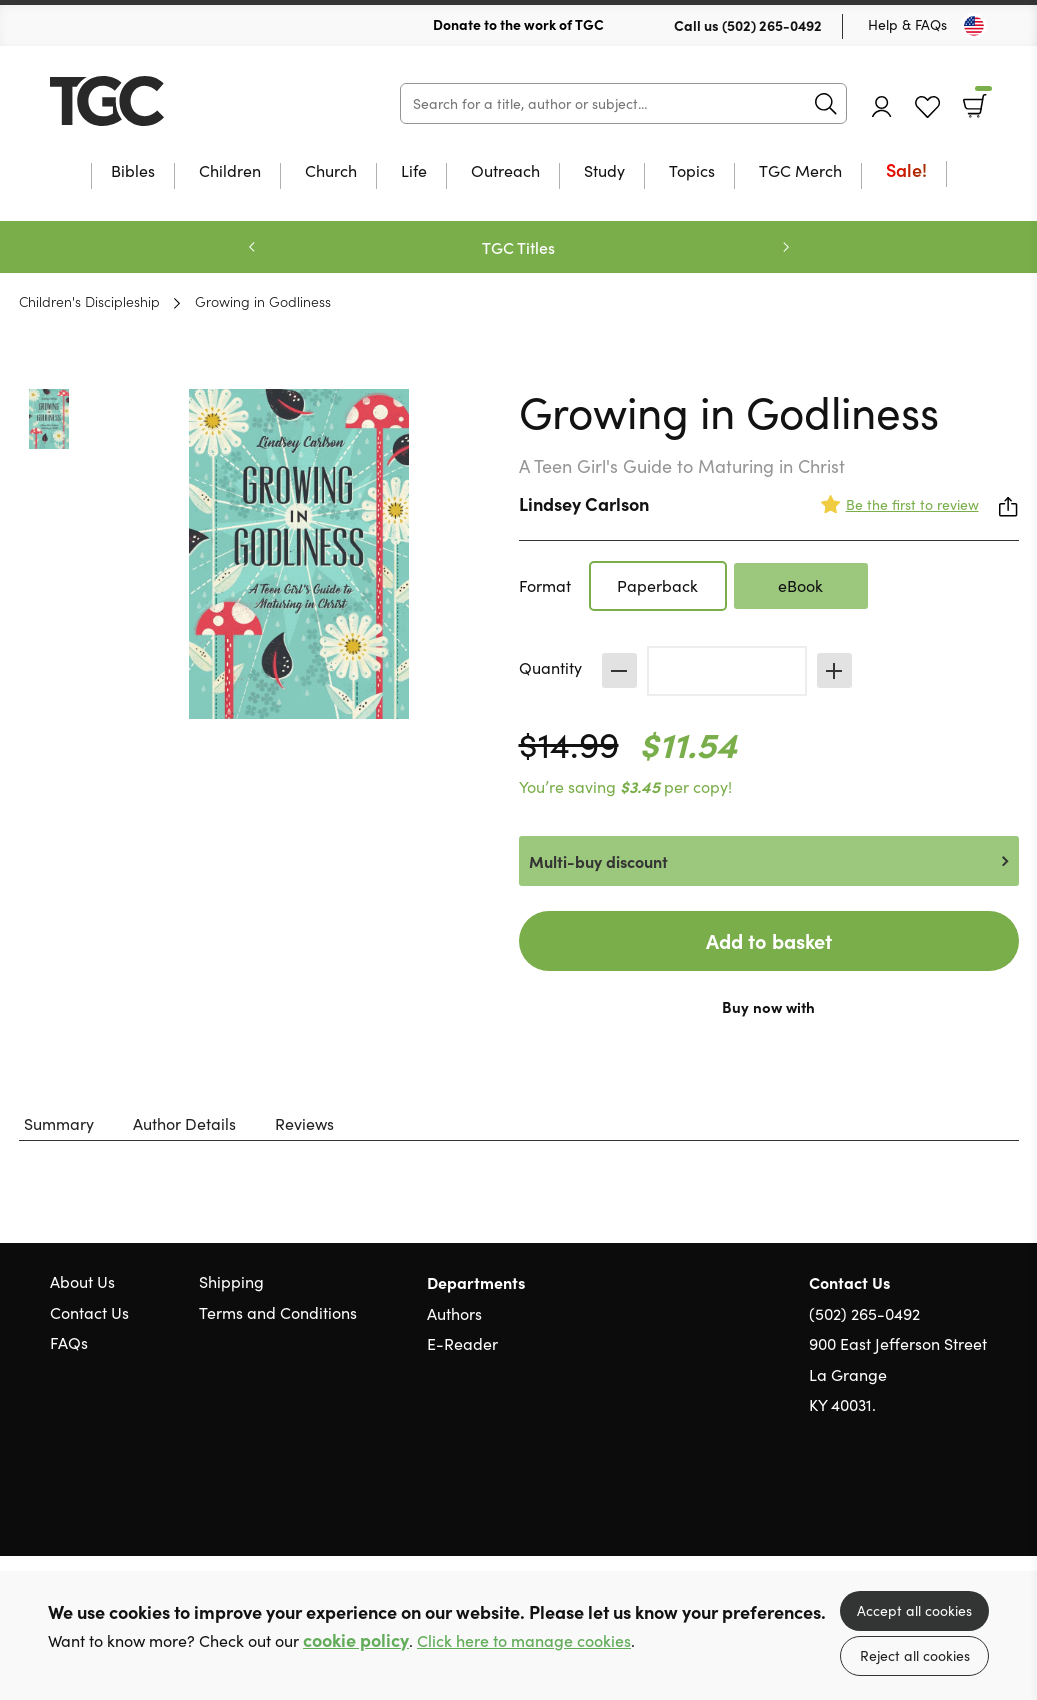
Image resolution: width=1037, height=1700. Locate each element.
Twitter (905, 1501)
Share (1009, 507)
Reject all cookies (915, 1655)
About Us (82, 1281)
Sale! (906, 171)
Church (331, 172)
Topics (692, 172)
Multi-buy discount (598, 861)
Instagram (977, 1501)
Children (230, 172)
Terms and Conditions (278, 1312)
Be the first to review (912, 504)
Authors (454, 1313)
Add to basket (769, 940)
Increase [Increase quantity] (834, 670)
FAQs (69, 1342)
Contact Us (89, 1312)
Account (882, 106)
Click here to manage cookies (524, 1640)
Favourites (927, 107)
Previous (252, 247)
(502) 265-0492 (772, 25)
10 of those (175, 101)
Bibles (133, 172)
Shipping (231, 1281)
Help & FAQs (907, 24)
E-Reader (462, 1343)
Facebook (942, 1500)
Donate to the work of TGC (518, 24)
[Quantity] (727, 671)
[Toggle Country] (974, 26)
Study (604, 172)
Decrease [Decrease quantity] (619, 670)
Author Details (184, 1123)
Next (786, 247)
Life (414, 172)
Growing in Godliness (263, 301)
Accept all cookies (914, 1610)
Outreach (505, 172)
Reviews (304, 1123)
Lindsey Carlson (584, 503)
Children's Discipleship (89, 301)
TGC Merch (800, 172)
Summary (59, 1123)
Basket (981, 99)
